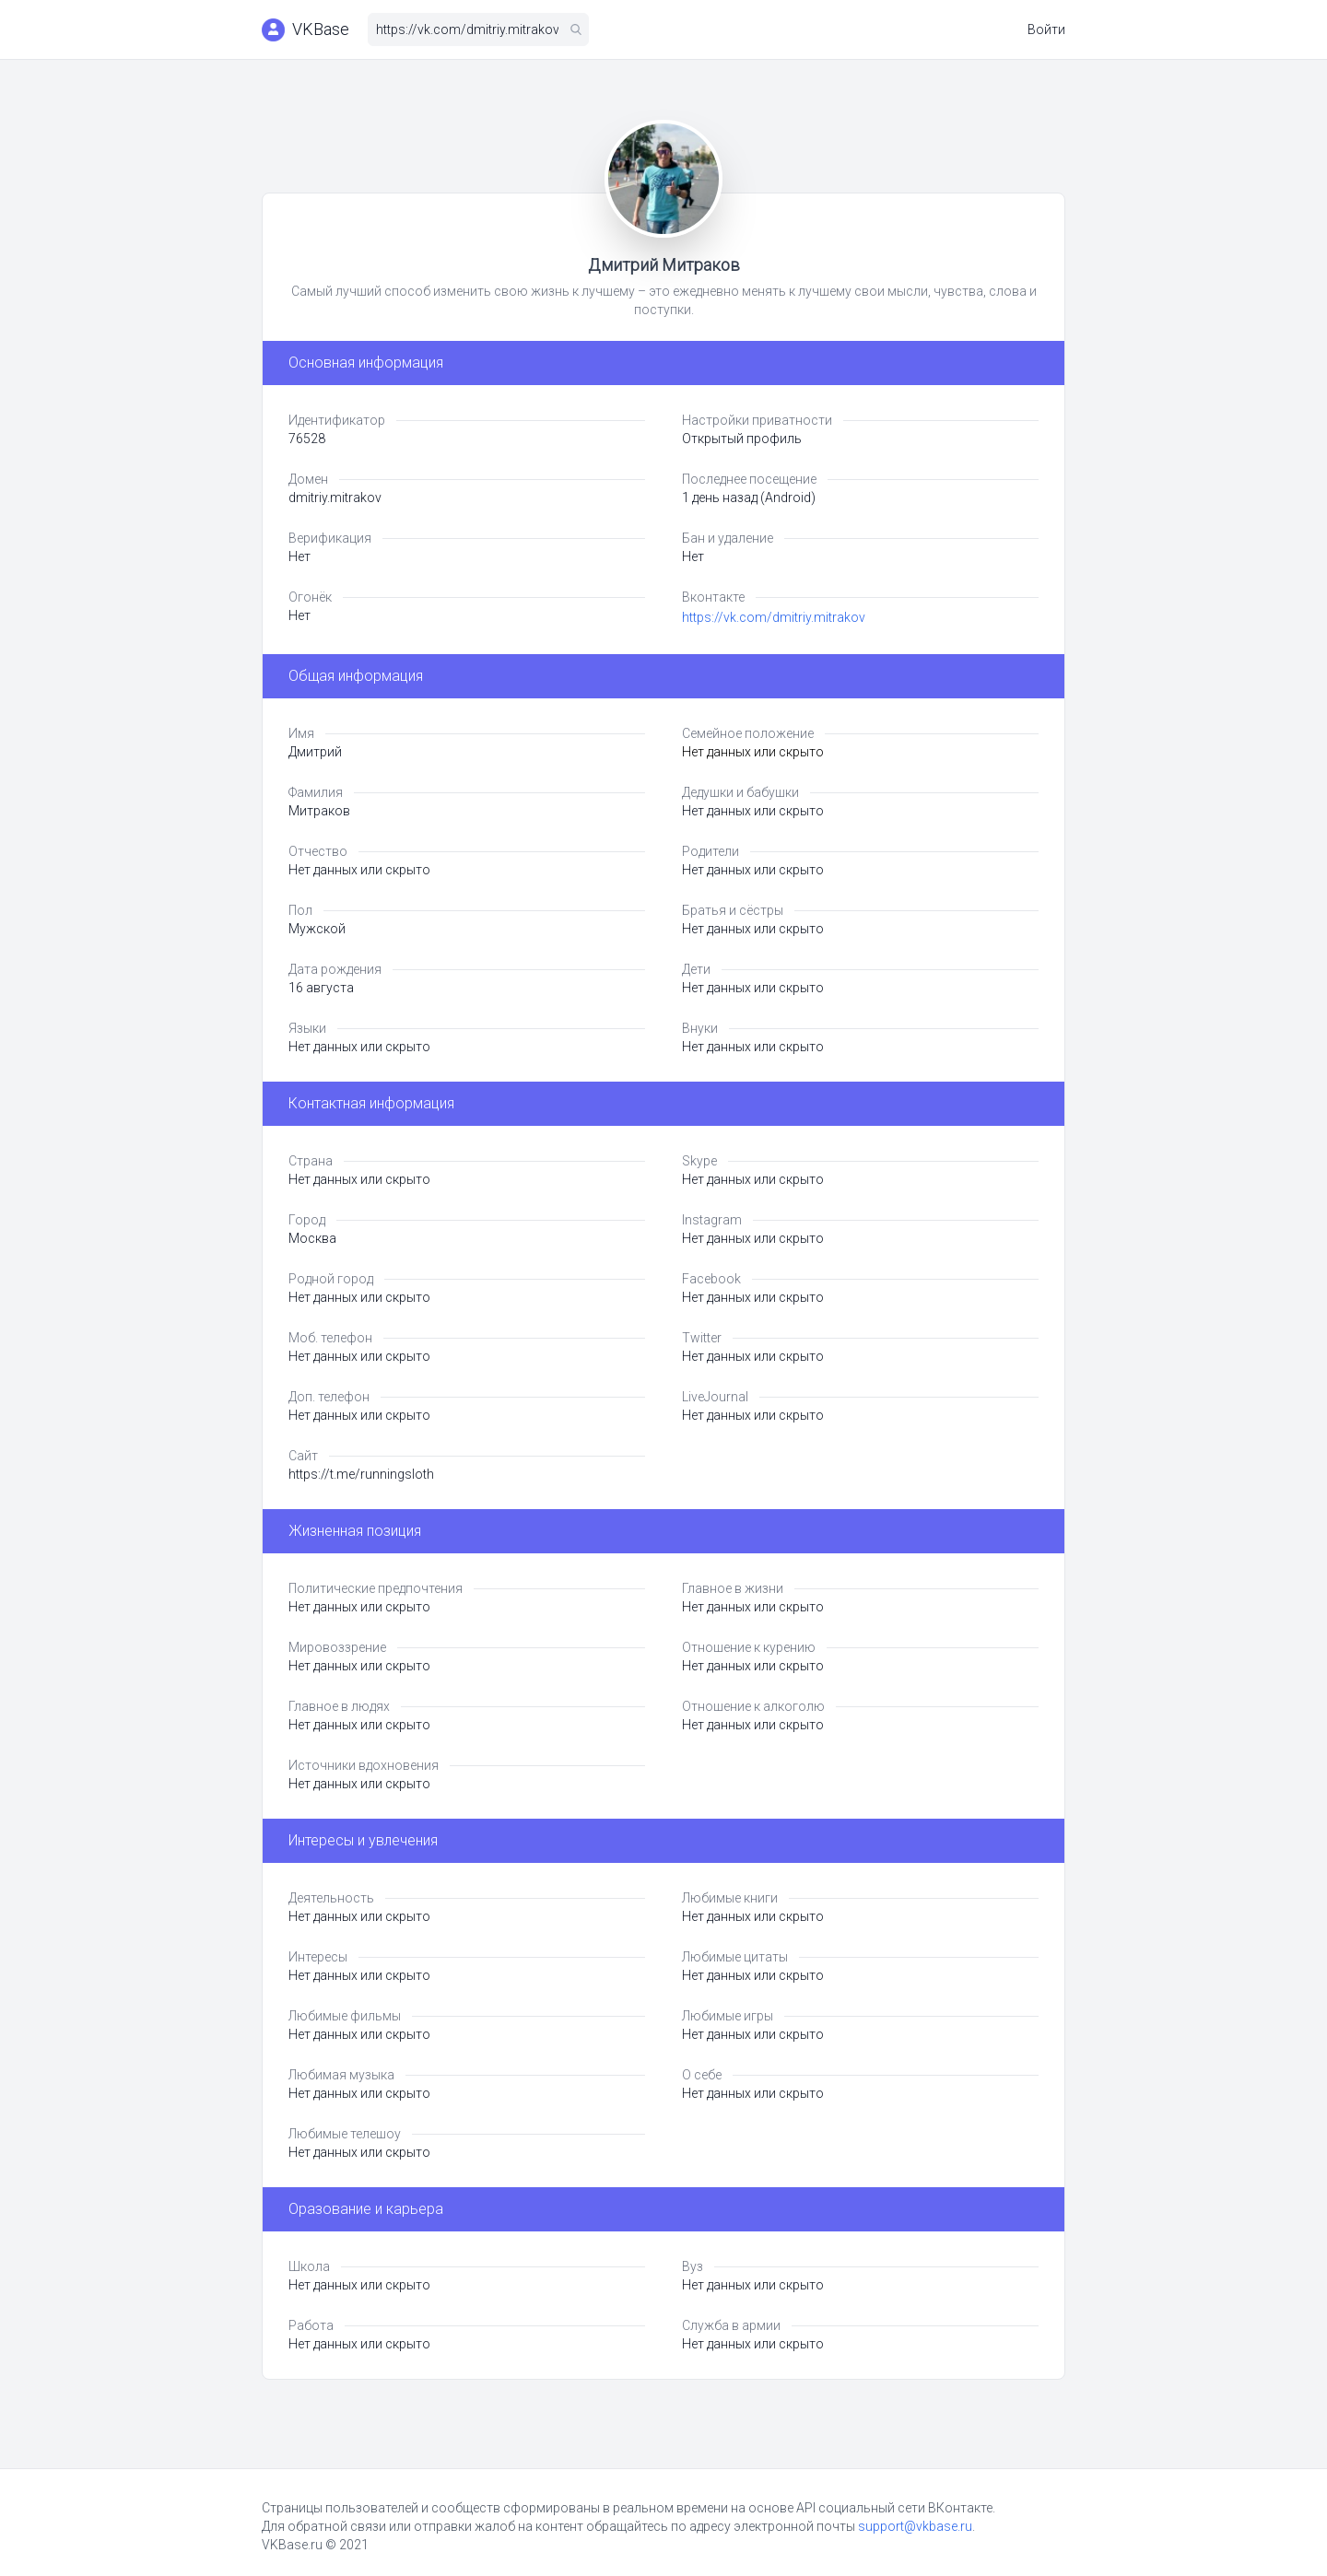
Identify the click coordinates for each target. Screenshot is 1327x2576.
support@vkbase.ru (915, 2526)
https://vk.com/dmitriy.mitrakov (773, 617)
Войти (1046, 29)
